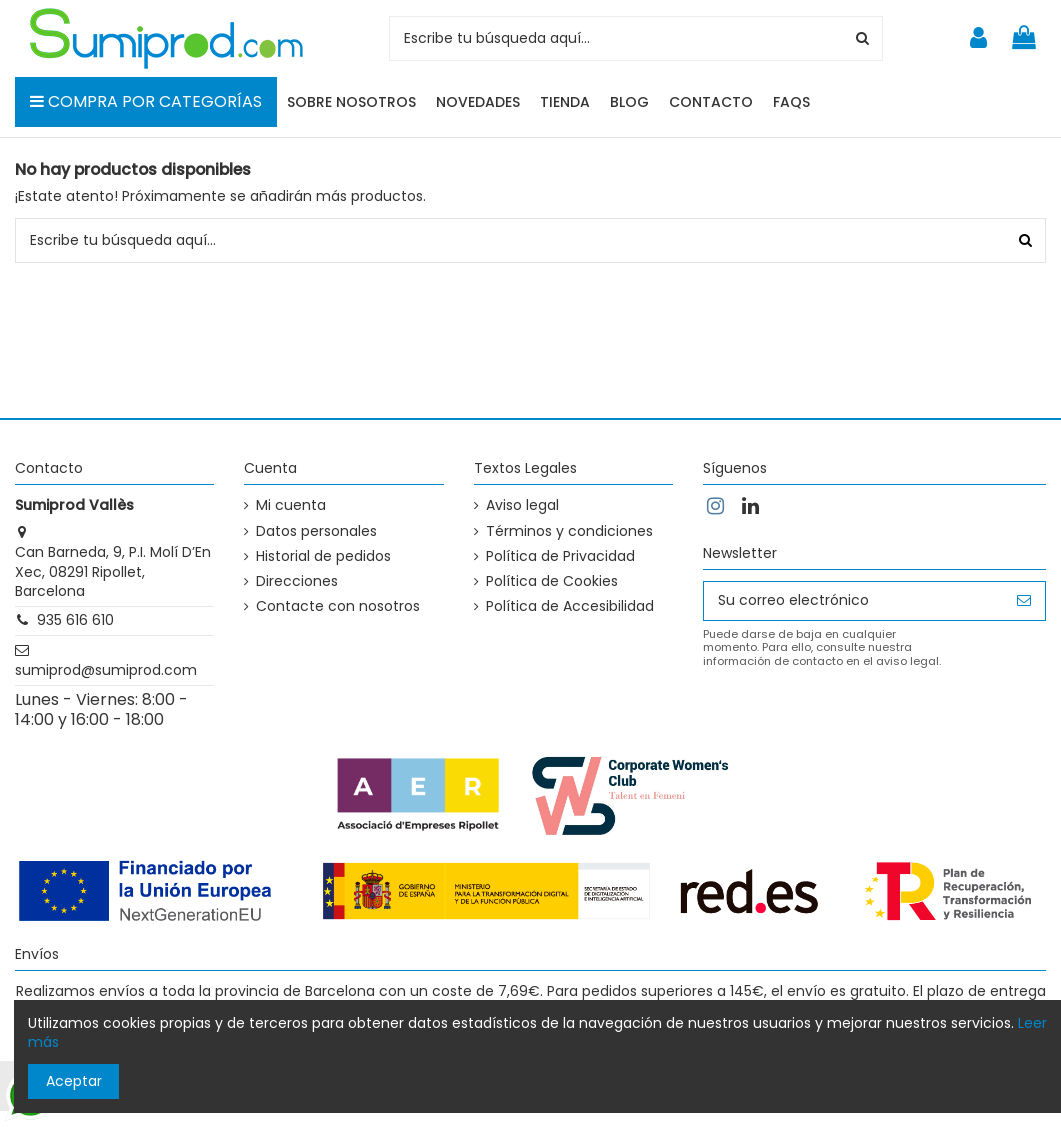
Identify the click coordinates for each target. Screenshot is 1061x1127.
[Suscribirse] (1024, 601)
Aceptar (74, 1081)
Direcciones (297, 581)
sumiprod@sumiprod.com (106, 670)
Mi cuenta (291, 505)
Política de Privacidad (560, 556)
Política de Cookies (552, 581)
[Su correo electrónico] (853, 601)
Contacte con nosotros (338, 606)
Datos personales (316, 531)
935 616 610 (75, 620)
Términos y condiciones (569, 531)
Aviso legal (522, 505)
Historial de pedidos (323, 556)
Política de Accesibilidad (570, 606)
